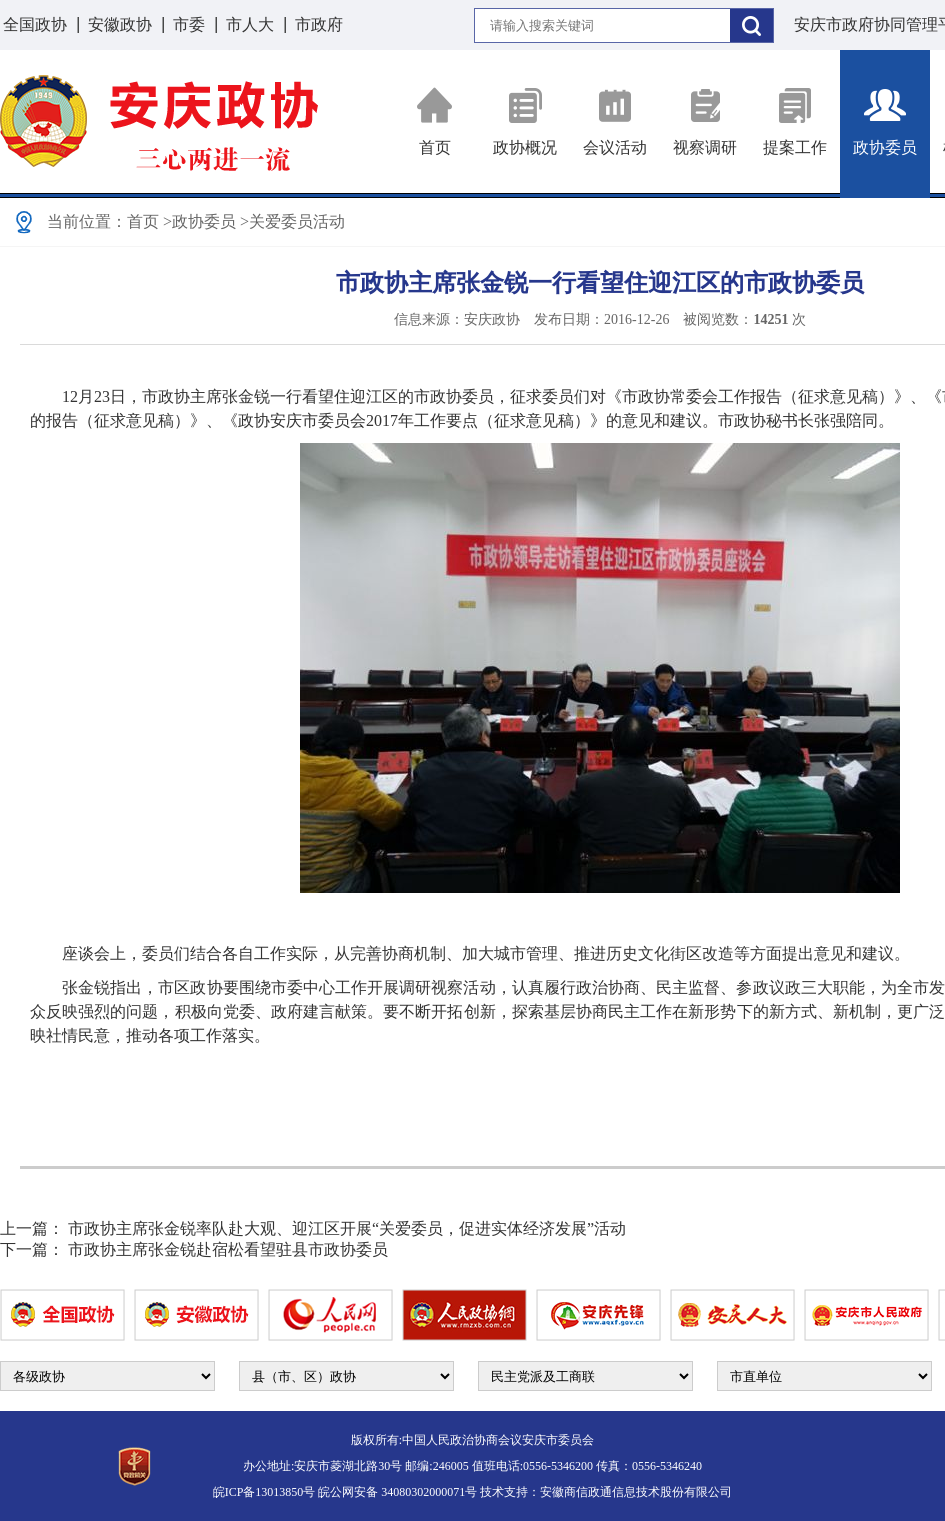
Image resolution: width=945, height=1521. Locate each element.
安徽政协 (120, 24)
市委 (189, 24)
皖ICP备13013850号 (264, 1492)
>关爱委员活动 (292, 221)
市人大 (250, 24)
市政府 (319, 24)
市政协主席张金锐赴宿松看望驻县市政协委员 (228, 1249)
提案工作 (795, 121)
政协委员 (885, 121)
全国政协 (35, 24)
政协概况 (525, 121)
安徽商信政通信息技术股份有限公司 (636, 1492)
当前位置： (87, 221)
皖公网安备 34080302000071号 (397, 1492)
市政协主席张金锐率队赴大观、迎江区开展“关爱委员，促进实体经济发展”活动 (347, 1228)
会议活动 (615, 121)
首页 (435, 121)
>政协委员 (199, 221)
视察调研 (705, 121)
